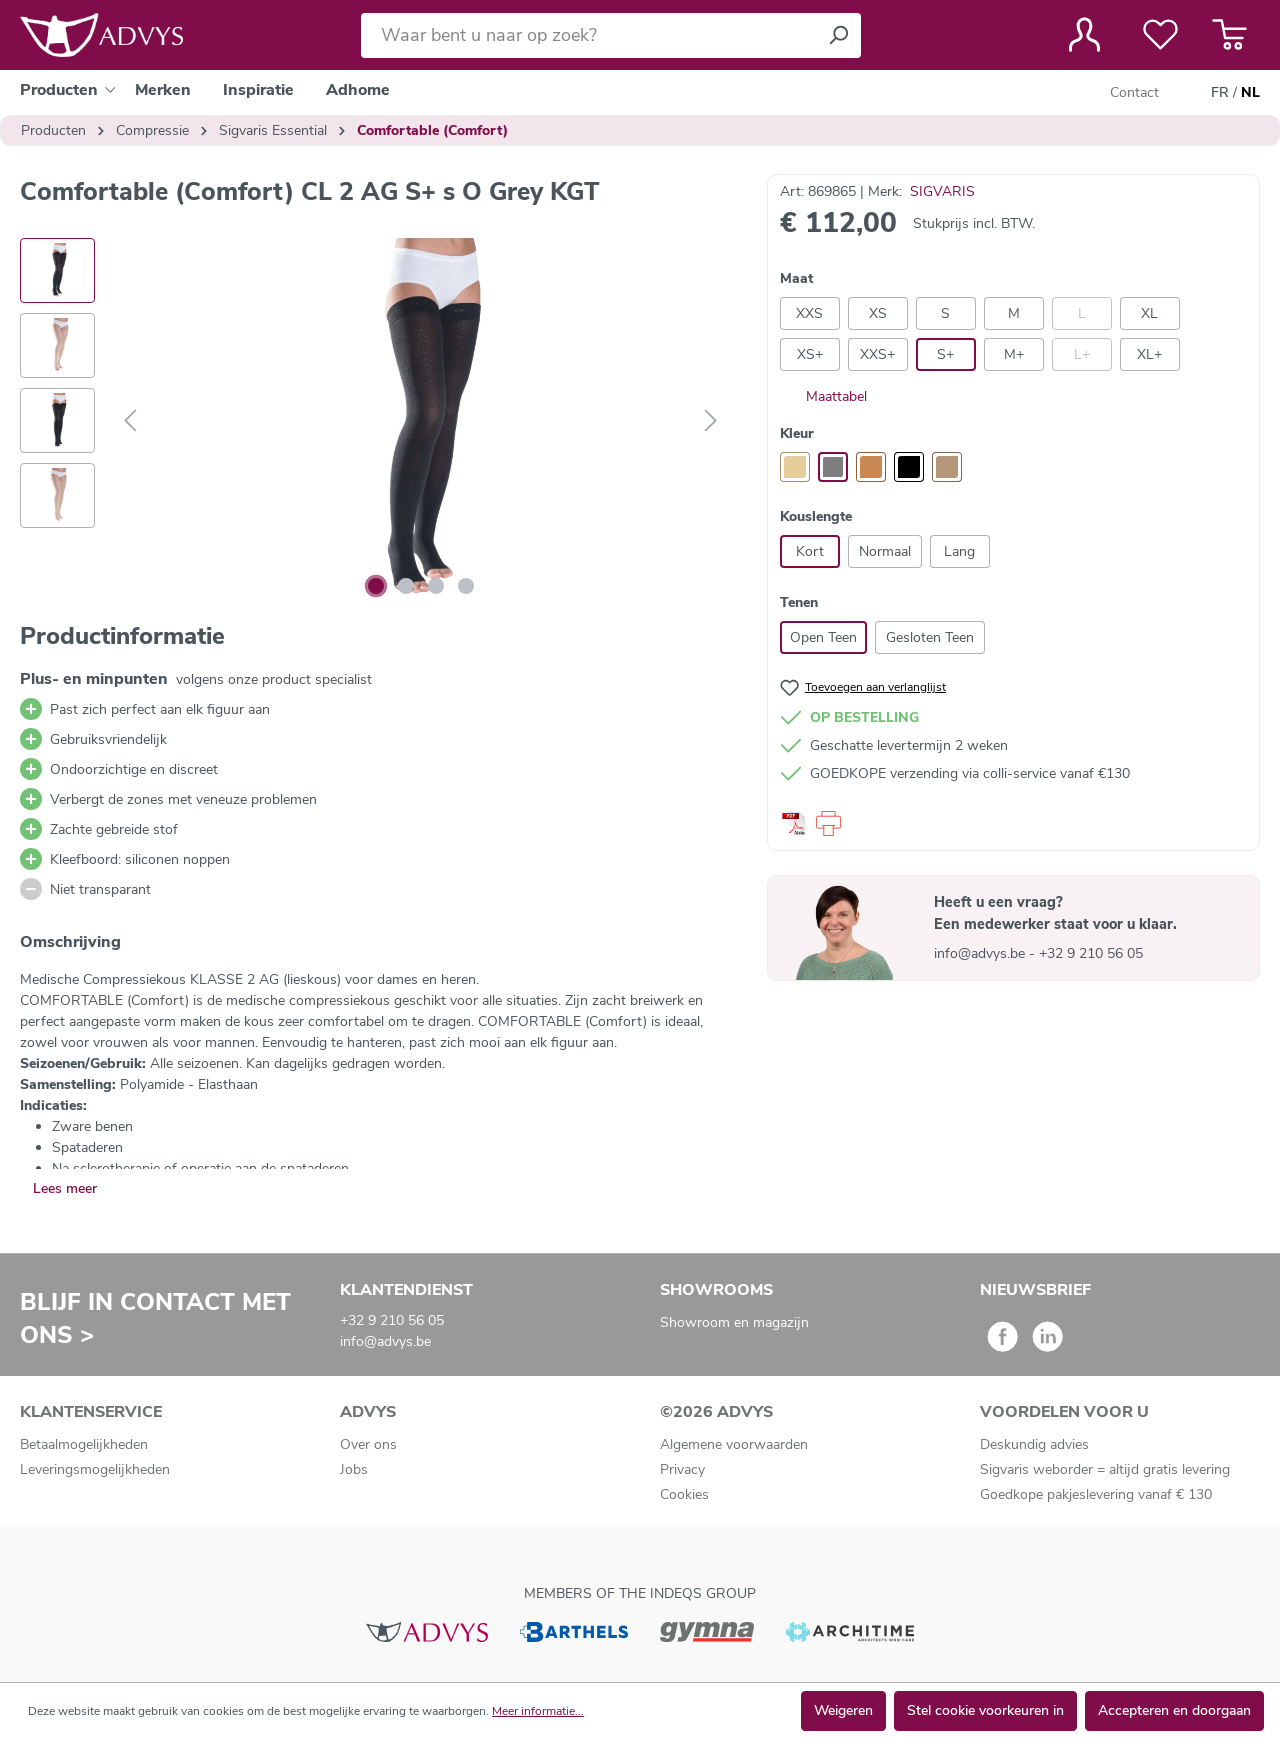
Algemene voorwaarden (734, 1444)
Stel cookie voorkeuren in (985, 1710)
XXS (809, 313)
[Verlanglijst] (1160, 35)
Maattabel (823, 396)
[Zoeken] (838, 35)
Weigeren (843, 1710)
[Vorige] (130, 421)
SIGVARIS (942, 191)
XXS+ (877, 354)
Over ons (368, 1444)
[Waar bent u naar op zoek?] (588, 35)
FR (1220, 93)
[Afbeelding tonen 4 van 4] (466, 586)
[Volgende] (711, 421)
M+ (1014, 354)
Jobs (354, 1469)
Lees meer (65, 1188)
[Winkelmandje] (1229, 35)
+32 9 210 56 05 (1091, 953)
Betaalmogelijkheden (84, 1444)
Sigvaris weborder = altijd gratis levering (1105, 1469)
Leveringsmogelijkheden (95, 1469)
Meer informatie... (538, 1711)
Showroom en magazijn (734, 1322)
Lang (959, 551)
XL (1149, 313)
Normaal (885, 551)
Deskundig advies (1034, 1444)
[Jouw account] (1084, 35)
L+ (1082, 354)
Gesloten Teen (930, 637)
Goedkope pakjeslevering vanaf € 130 (1096, 1494)
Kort (810, 551)
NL (1250, 93)
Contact (1134, 92)
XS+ (810, 354)
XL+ (1149, 354)
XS (878, 313)
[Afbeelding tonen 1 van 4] (376, 586)
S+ (945, 354)
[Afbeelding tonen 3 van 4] (436, 586)
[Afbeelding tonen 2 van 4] (406, 586)
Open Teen (823, 637)
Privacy (682, 1469)
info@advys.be (981, 953)
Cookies (684, 1494)
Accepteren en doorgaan (1174, 1710)
